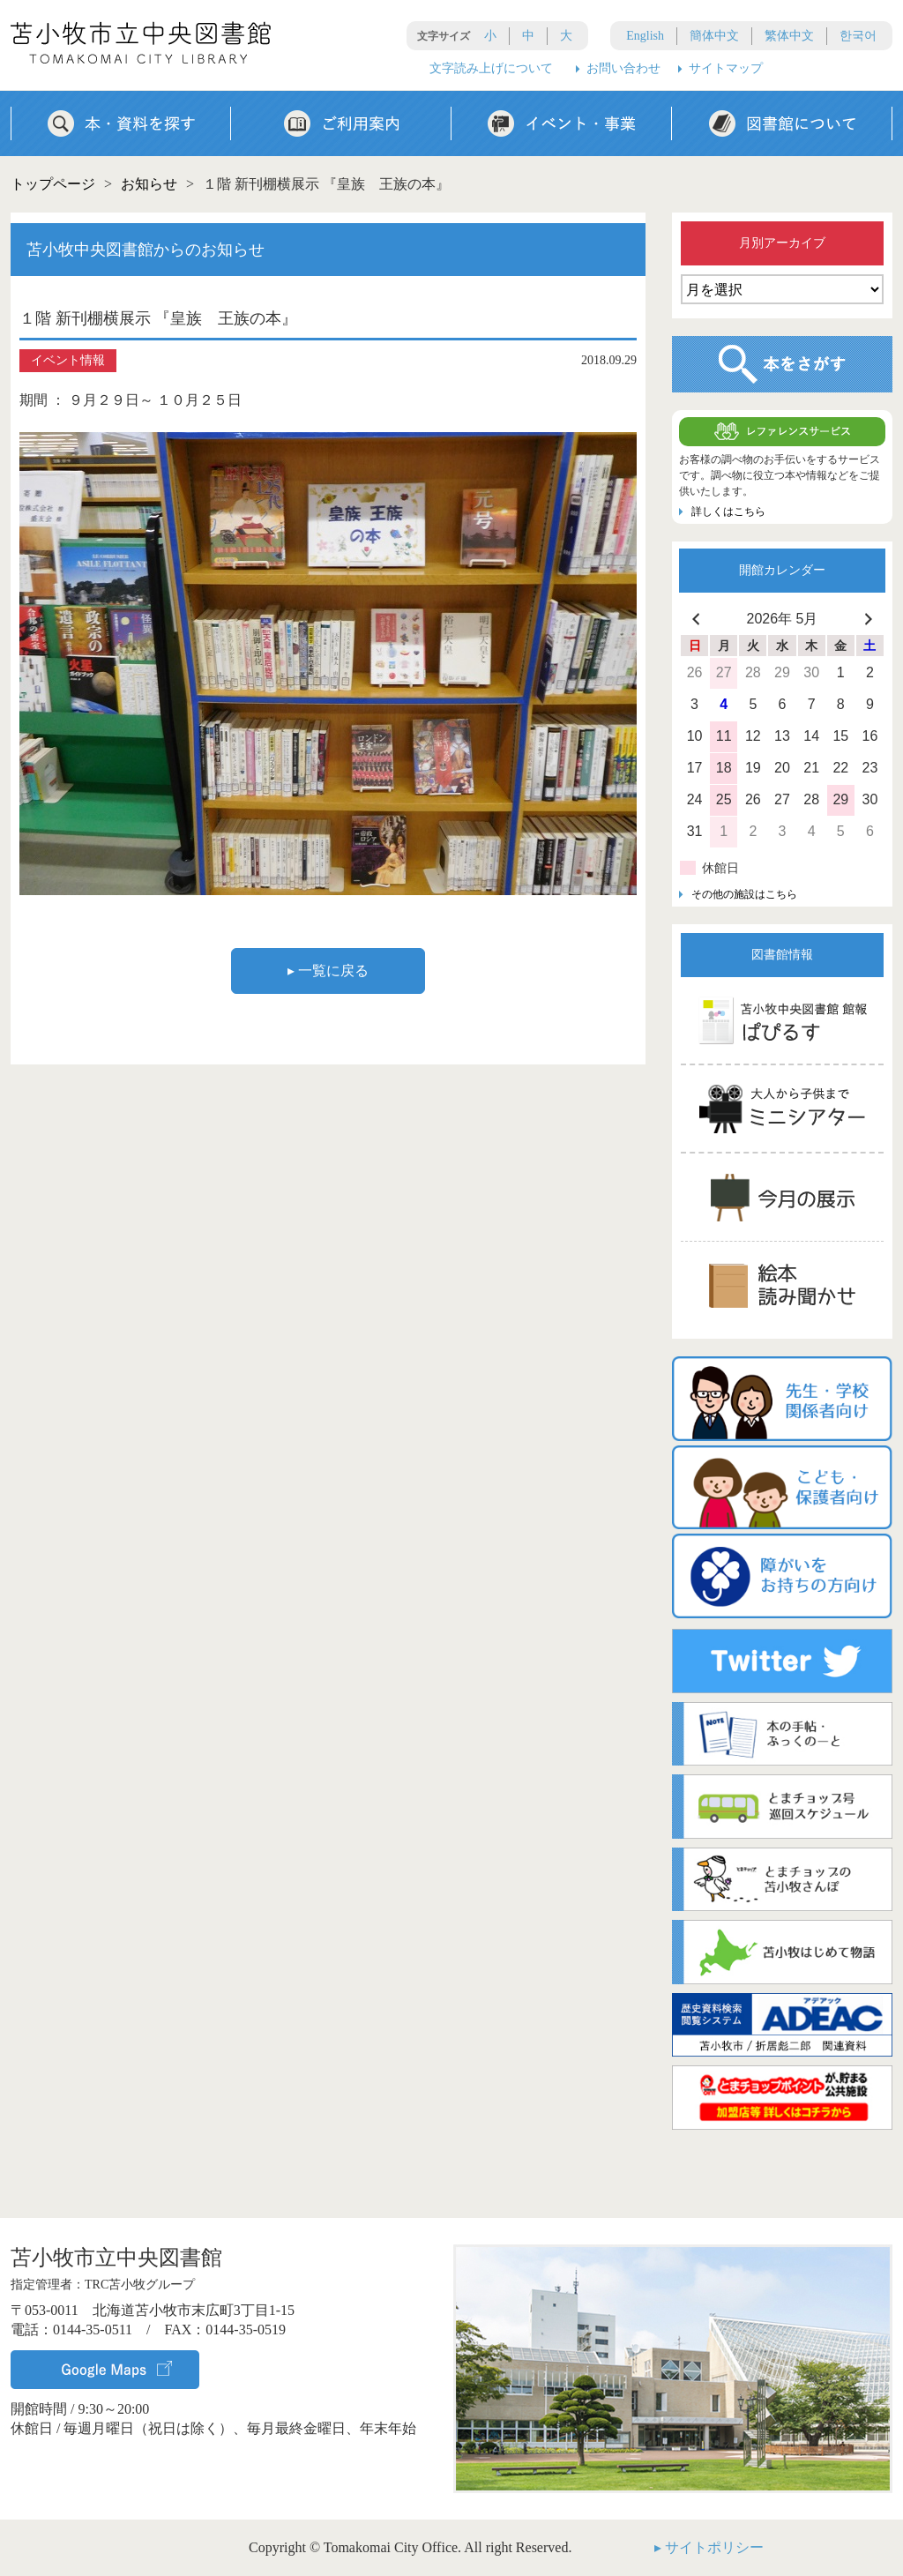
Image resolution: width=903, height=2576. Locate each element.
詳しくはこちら (728, 511)
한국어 (858, 35)
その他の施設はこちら (744, 894)
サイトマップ (726, 68)
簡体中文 (714, 35)
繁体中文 (789, 35)
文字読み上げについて (491, 68)
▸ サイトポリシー (709, 2547)
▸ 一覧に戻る (328, 970)
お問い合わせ (623, 68)
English (645, 35)
